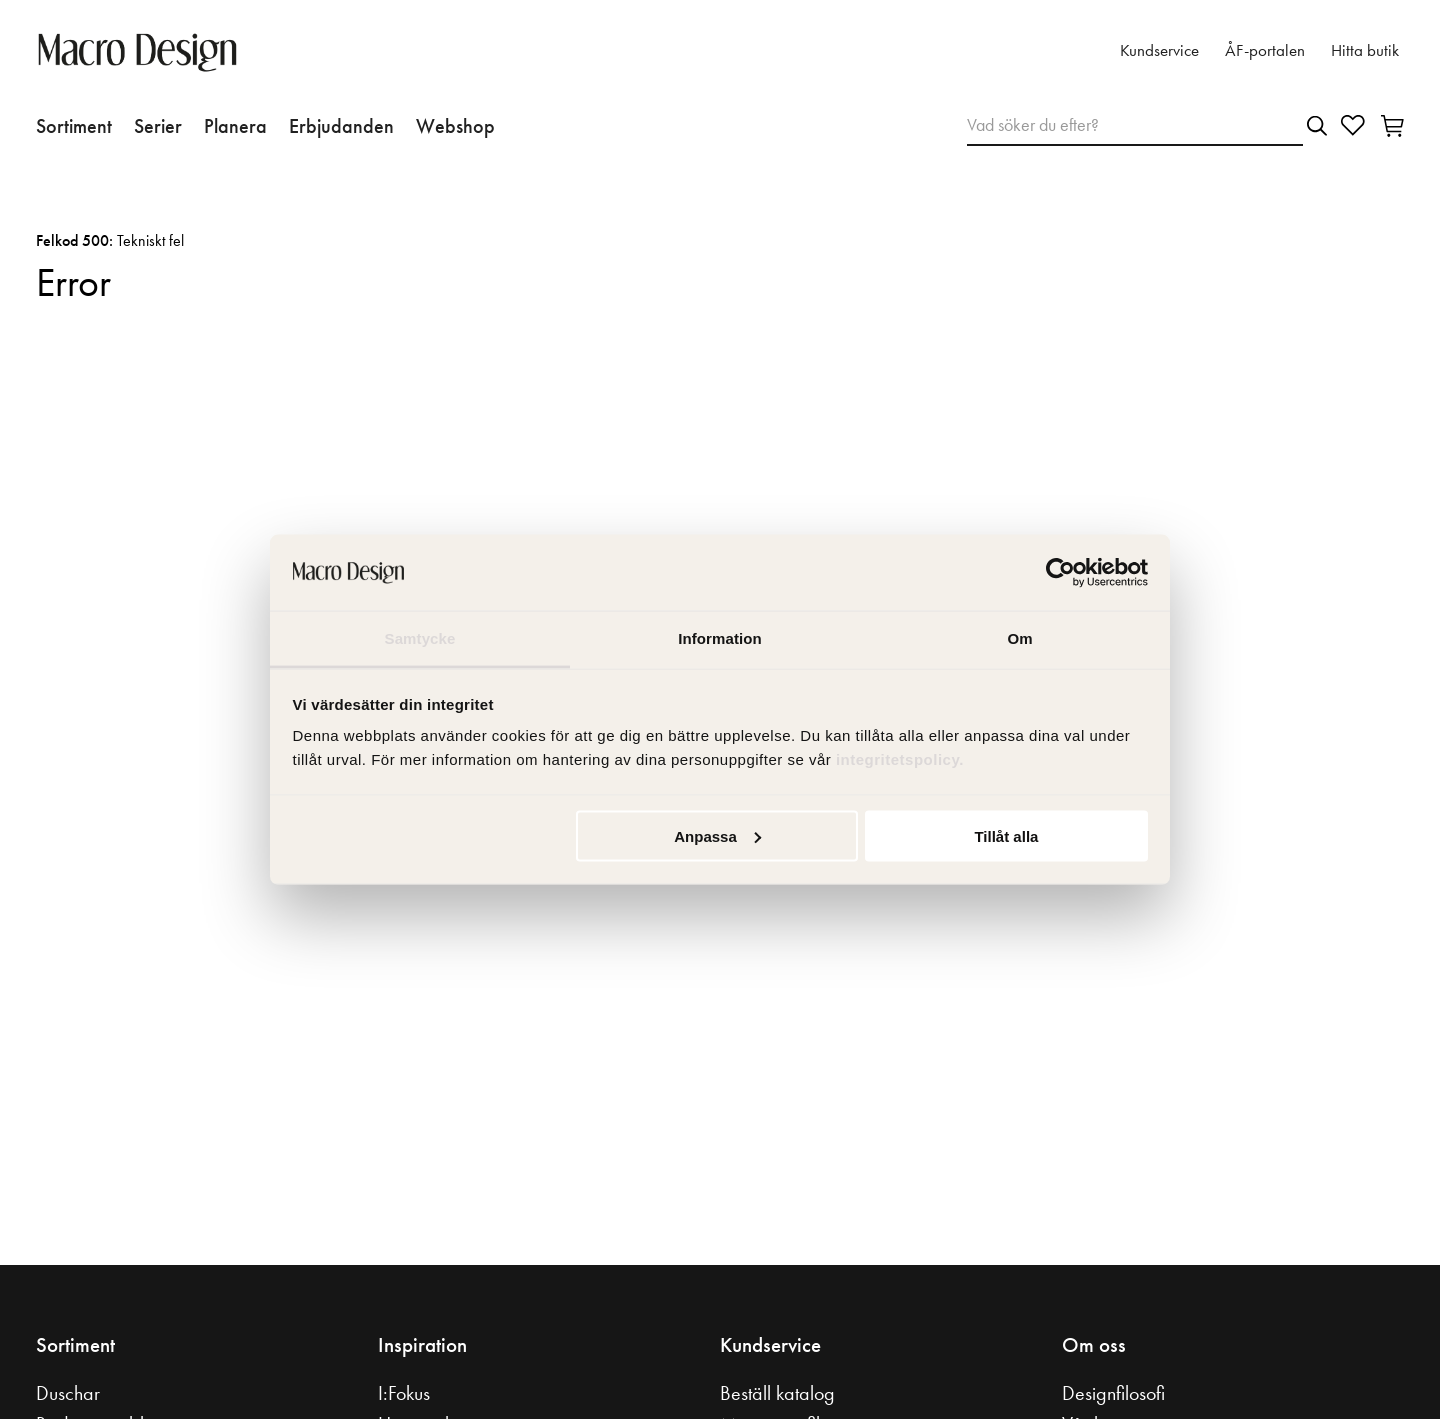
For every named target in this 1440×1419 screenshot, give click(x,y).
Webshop (455, 126)
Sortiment (74, 126)
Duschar (68, 1393)
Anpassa (717, 835)
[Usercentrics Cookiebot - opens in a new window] (1060, 573)
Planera (235, 126)
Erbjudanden (341, 126)
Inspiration (422, 1345)
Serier (158, 126)
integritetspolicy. (902, 759)
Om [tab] (1019, 638)
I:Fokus (404, 1393)
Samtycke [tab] (420, 638)
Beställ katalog (777, 1393)
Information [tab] (720, 638)
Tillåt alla (1006, 835)
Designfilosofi (1113, 1393)
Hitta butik (1365, 50)
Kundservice (1159, 50)
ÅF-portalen (1265, 50)
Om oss (1094, 1345)
